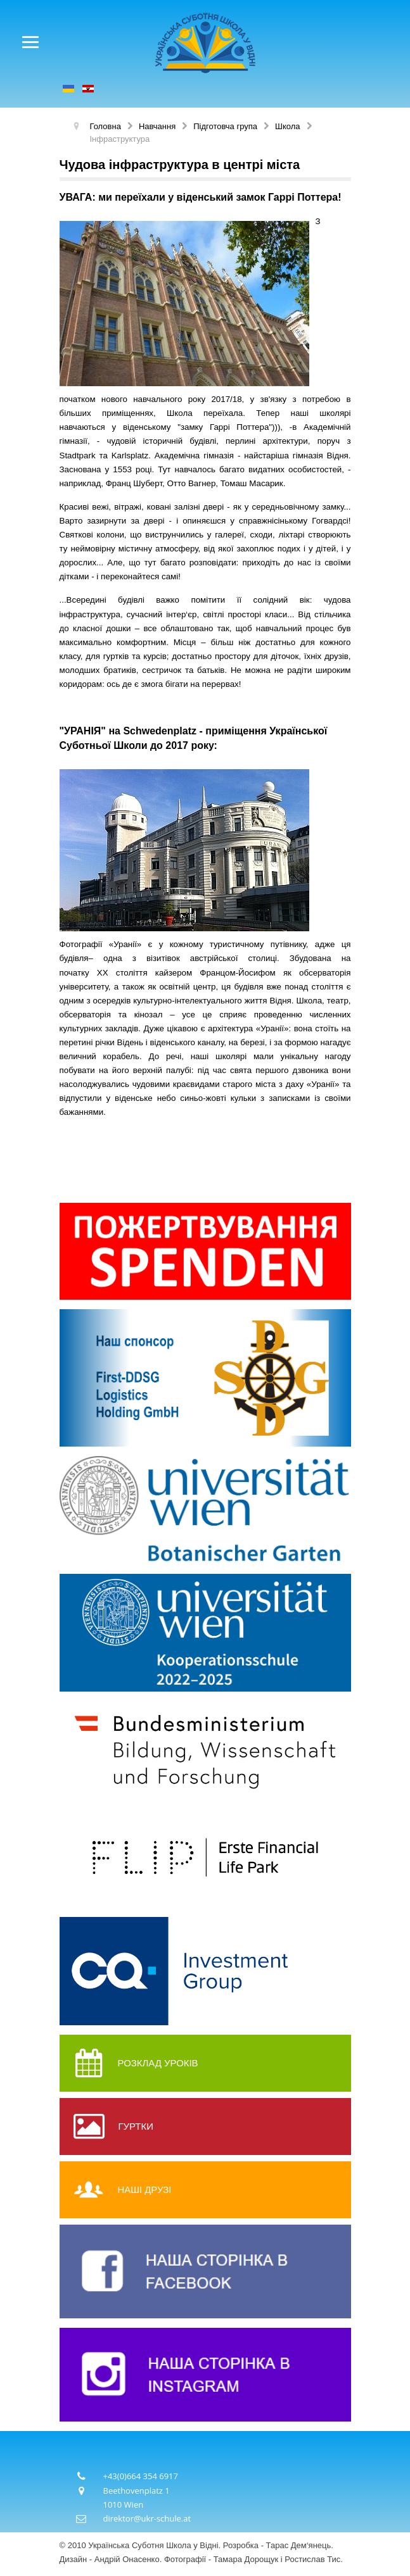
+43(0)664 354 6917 (141, 2476)
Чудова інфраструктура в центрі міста (180, 165)
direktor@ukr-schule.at (147, 2518)
